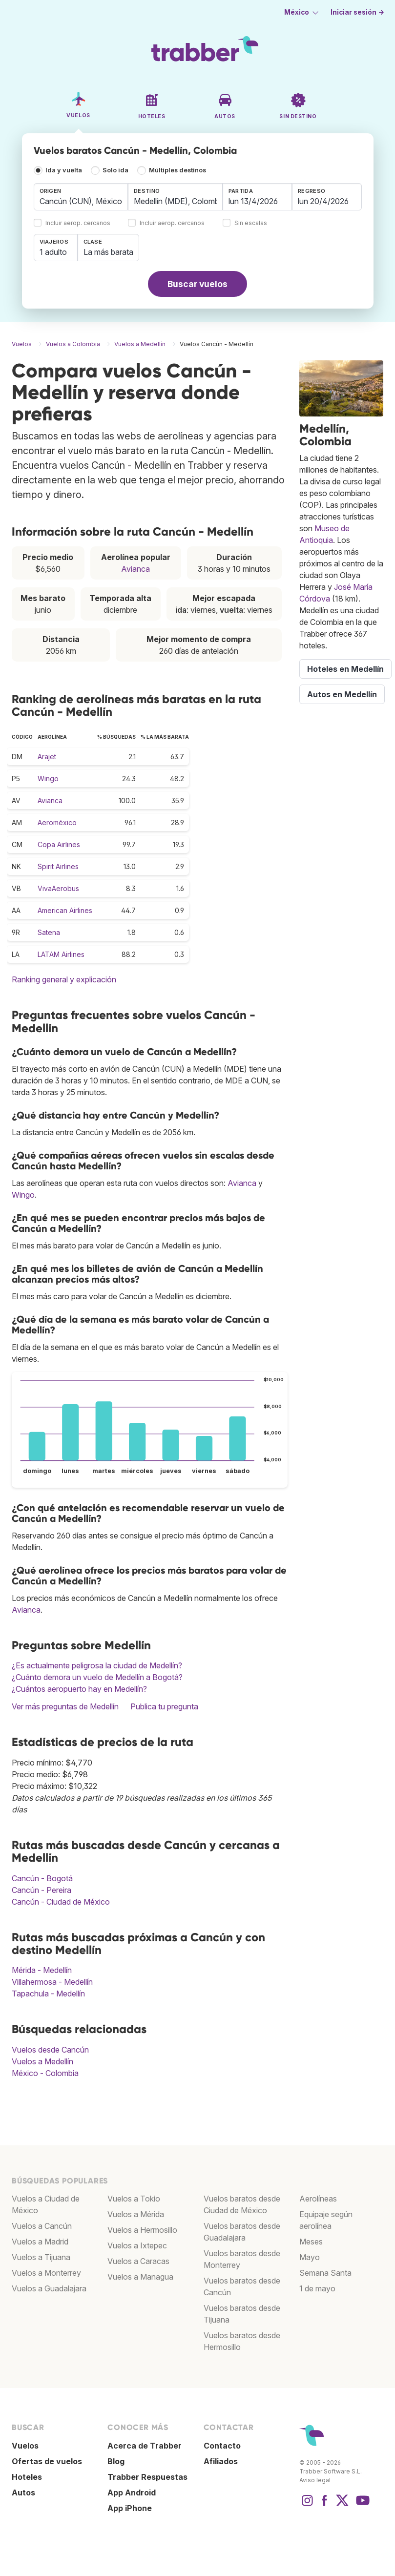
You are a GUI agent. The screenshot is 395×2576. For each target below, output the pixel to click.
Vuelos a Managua (140, 2277)
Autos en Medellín (342, 694)
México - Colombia (45, 2073)
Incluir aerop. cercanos (77, 223)
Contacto (222, 2446)
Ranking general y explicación (64, 979)
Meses (311, 2241)
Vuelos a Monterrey (46, 2273)
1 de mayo (317, 2288)
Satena (49, 932)
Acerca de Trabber (144, 2446)
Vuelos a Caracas (138, 2261)
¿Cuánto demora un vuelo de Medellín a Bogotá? (97, 1677)
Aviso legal (315, 2480)
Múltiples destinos (177, 170)
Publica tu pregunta (164, 1706)
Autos (23, 2492)
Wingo (48, 778)
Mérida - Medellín (42, 1970)
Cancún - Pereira (41, 1890)
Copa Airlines (59, 844)
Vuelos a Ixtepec (137, 2245)
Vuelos (25, 2446)
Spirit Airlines (58, 866)
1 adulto (53, 252)
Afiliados (221, 2461)
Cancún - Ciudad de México (61, 1902)
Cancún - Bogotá (42, 1878)
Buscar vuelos (197, 284)
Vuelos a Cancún (42, 2226)
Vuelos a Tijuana (41, 2257)
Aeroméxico (57, 822)
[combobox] (81, 196)
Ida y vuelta (63, 170)
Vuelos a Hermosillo (142, 2230)
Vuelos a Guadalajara (49, 2288)
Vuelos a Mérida (135, 2214)
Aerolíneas (318, 2198)
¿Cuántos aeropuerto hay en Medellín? (79, 1689)
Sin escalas (250, 223)
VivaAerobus (58, 888)
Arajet (47, 756)
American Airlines (65, 910)
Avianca (135, 569)
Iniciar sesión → (357, 12)
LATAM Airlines (61, 954)
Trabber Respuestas (147, 2477)
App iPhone (129, 2508)
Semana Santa (325, 2273)
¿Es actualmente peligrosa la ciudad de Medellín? (97, 1665)
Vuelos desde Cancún (50, 2050)
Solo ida (115, 170)
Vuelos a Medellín (42, 2061)
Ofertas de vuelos (47, 2461)
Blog (116, 2461)
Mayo (309, 2257)
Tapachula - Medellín (48, 1993)
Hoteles (27, 2477)
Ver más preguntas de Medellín (65, 1706)
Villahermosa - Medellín (52, 1982)
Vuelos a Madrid (40, 2241)
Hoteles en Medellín (345, 669)
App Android (131, 2492)
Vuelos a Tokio (133, 2198)
